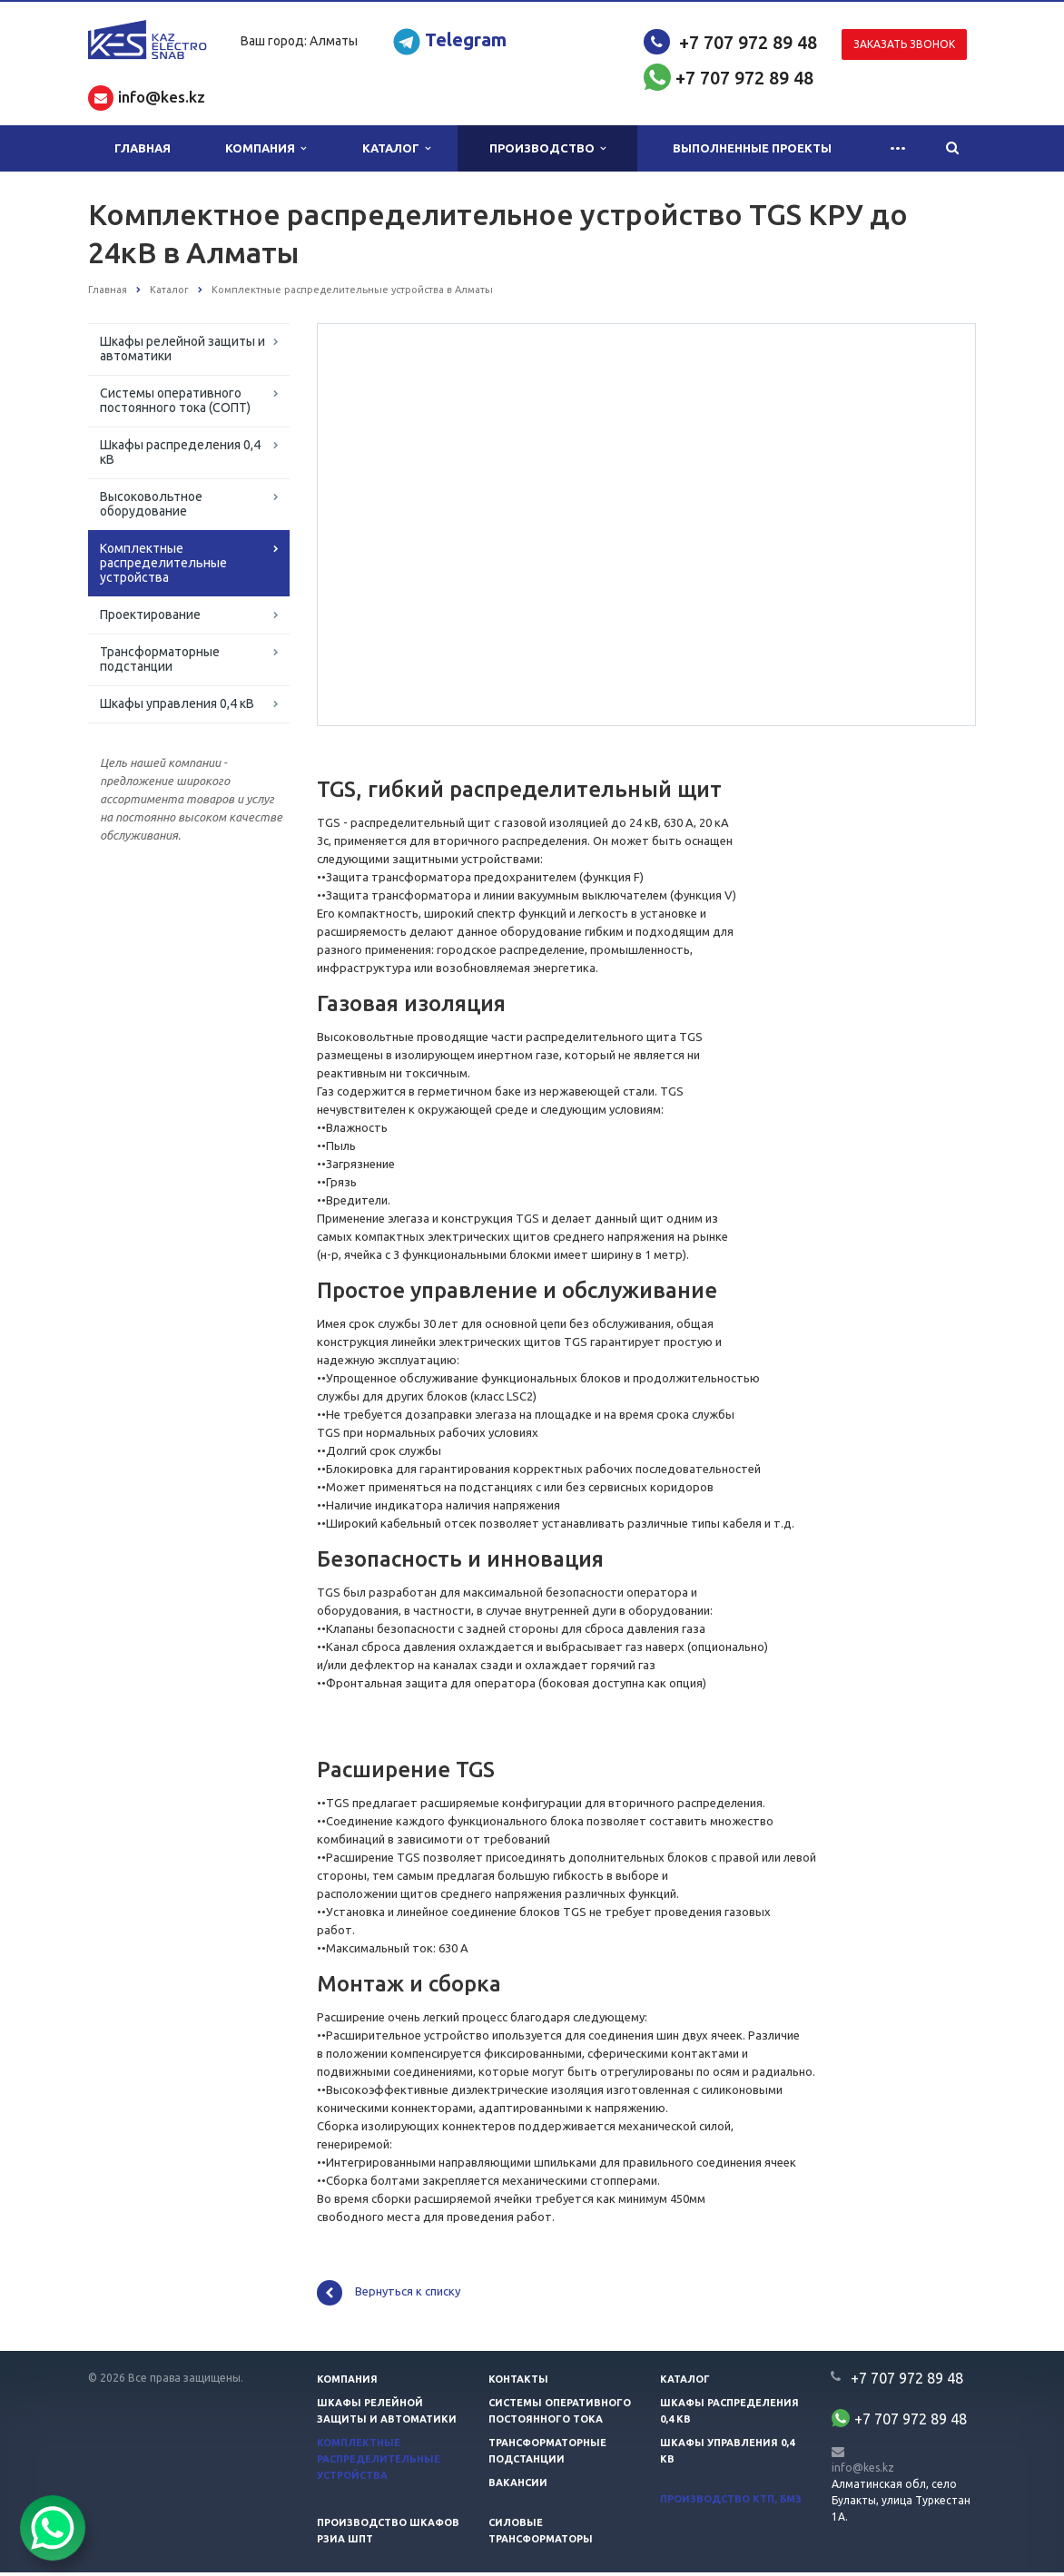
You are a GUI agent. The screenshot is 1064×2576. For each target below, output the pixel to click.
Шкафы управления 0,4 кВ (177, 703)
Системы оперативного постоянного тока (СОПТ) (175, 400)
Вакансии (517, 2486)
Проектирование (150, 614)
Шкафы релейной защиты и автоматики (182, 348)
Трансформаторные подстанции (160, 658)
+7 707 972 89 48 (748, 42)
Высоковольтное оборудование (151, 503)
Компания (265, 148)
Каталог (396, 148)
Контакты (518, 2382)
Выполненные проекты (752, 148)
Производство (547, 148)
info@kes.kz (863, 2470)
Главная (142, 148)
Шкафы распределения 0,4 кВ (180, 452)
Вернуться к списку (388, 2296)
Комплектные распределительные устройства (163, 563)
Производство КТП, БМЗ (731, 2502)
